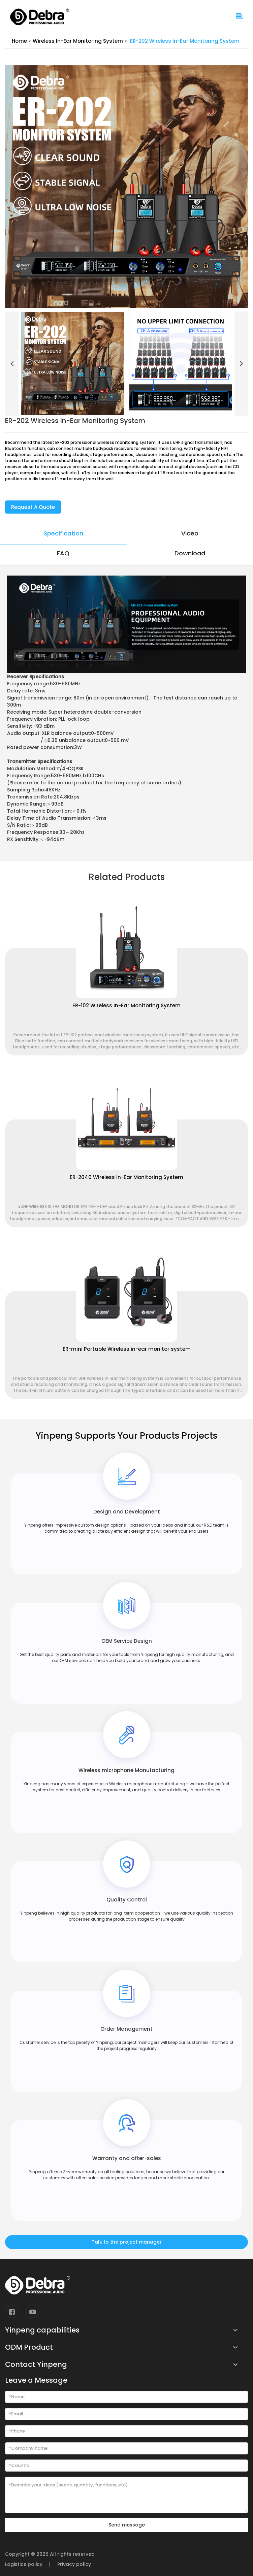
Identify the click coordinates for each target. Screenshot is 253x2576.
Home (19, 40)
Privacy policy (74, 2564)
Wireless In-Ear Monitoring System (78, 40)
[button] (12, 364)
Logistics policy (23, 2564)
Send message (126, 2524)
